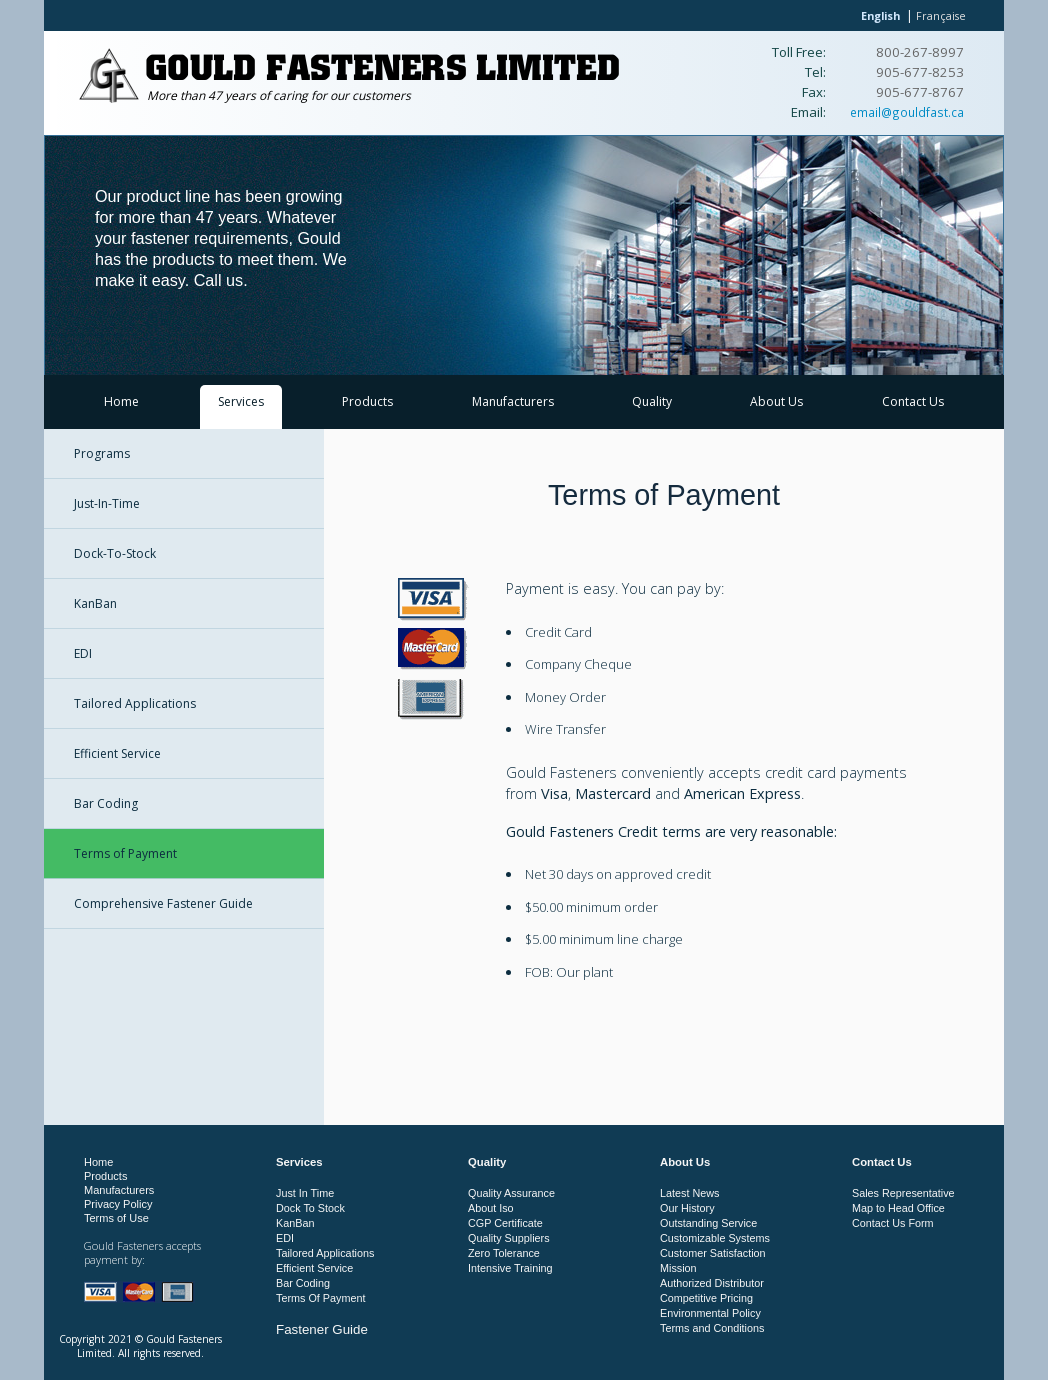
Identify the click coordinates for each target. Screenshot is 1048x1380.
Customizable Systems (715, 1238)
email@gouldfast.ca (907, 112)
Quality (652, 401)
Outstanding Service (708, 1223)
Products (367, 401)
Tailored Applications (135, 703)
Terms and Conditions (712, 1328)
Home (121, 401)
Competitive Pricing (706, 1298)
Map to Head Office (898, 1208)
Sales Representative (903, 1193)
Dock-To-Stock (115, 553)
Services (241, 401)
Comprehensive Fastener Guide (163, 903)
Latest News (689, 1193)
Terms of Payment (125, 853)
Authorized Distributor (712, 1283)
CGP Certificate (505, 1223)
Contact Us (913, 401)
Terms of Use (116, 1218)
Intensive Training (510, 1268)
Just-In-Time (107, 503)
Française (941, 15)
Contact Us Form (893, 1223)
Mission (678, 1268)
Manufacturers (513, 401)
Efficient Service (117, 753)
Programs (102, 453)
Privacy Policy (118, 1204)
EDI (83, 653)
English (880, 15)
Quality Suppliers (509, 1238)
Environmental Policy (710, 1313)
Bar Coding (106, 803)
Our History (687, 1208)
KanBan (95, 603)
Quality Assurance (511, 1193)
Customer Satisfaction (713, 1253)
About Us (776, 401)
